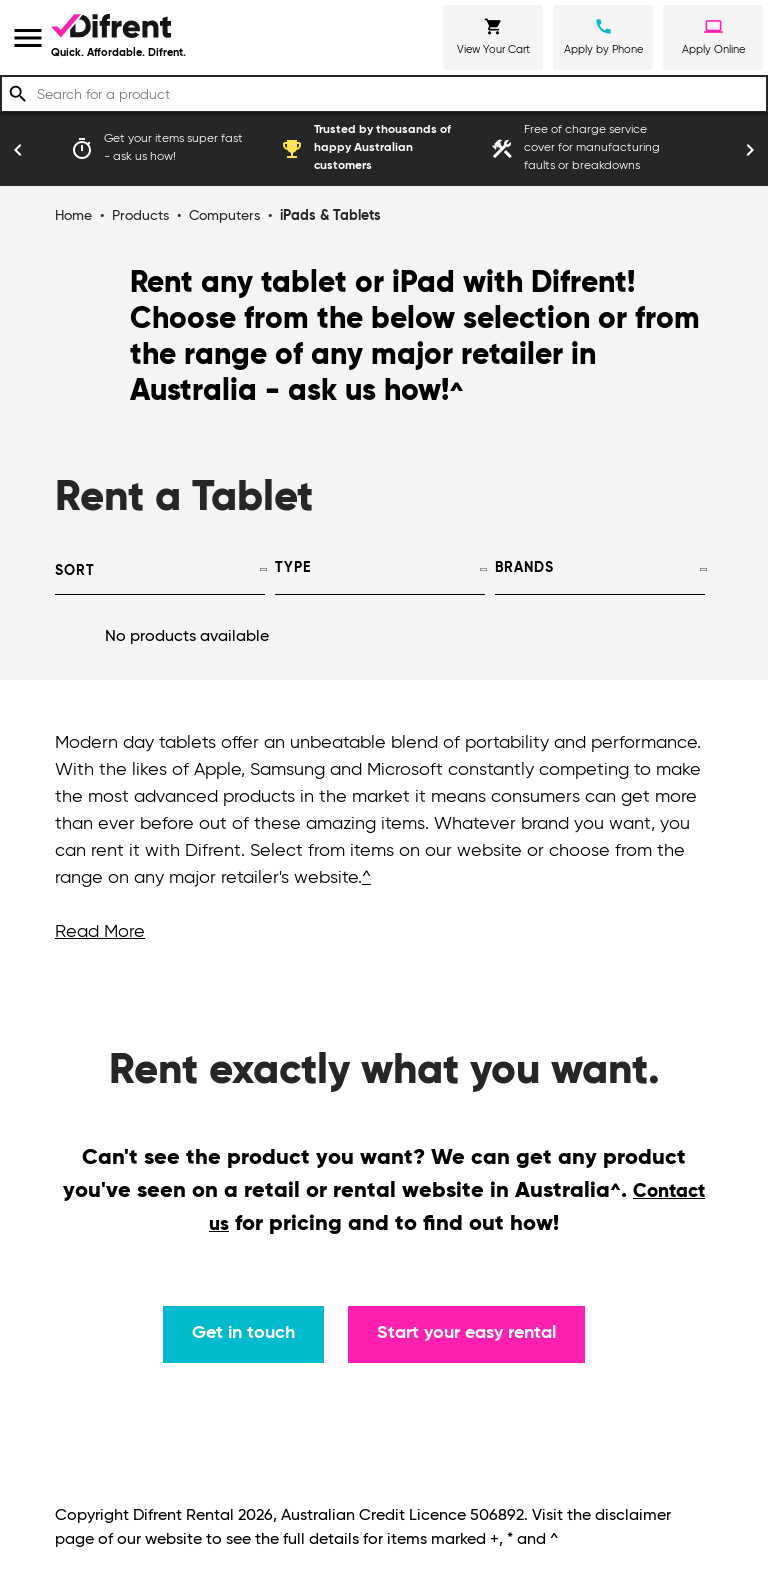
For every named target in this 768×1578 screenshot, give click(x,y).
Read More (100, 932)
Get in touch (243, 1333)
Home (73, 216)
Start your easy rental (466, 1333)
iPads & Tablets (330, 216)
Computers (224, 216)
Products (140, 216)
